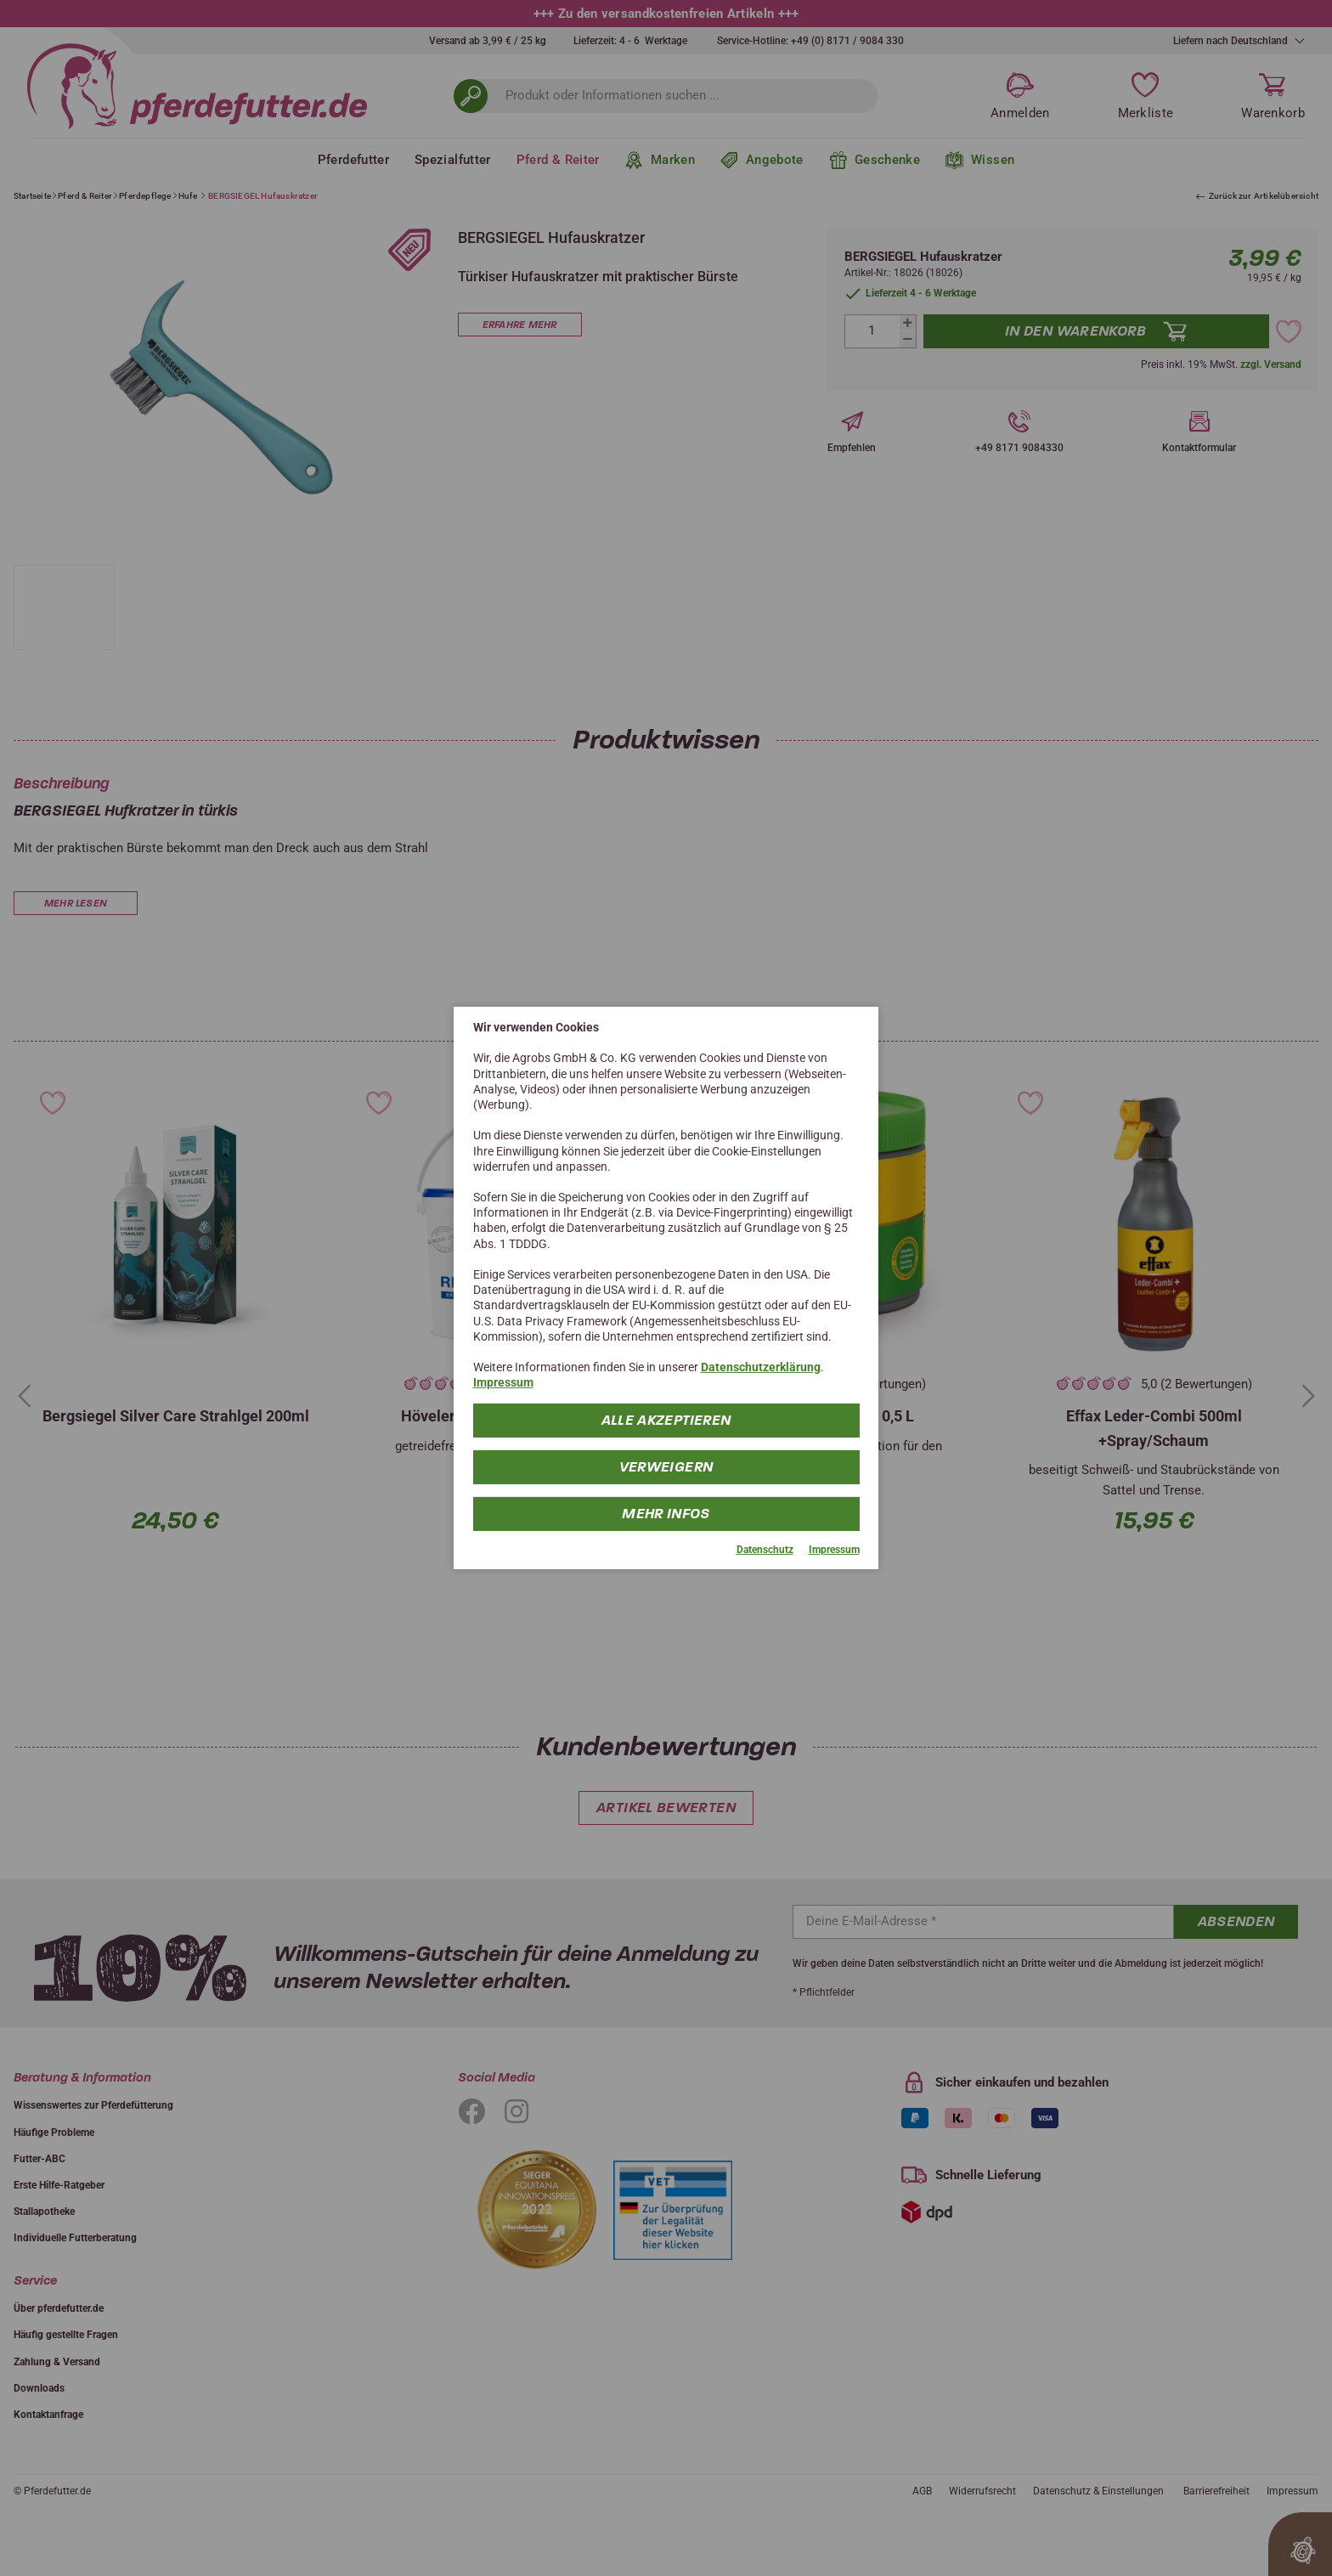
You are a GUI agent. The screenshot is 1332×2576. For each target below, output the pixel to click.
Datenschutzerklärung (761, 1367)
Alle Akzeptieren (666, 1419)
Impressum (503, 1382)
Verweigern (666, 1466)
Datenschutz (765, 1549)
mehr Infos (666, 1513)
